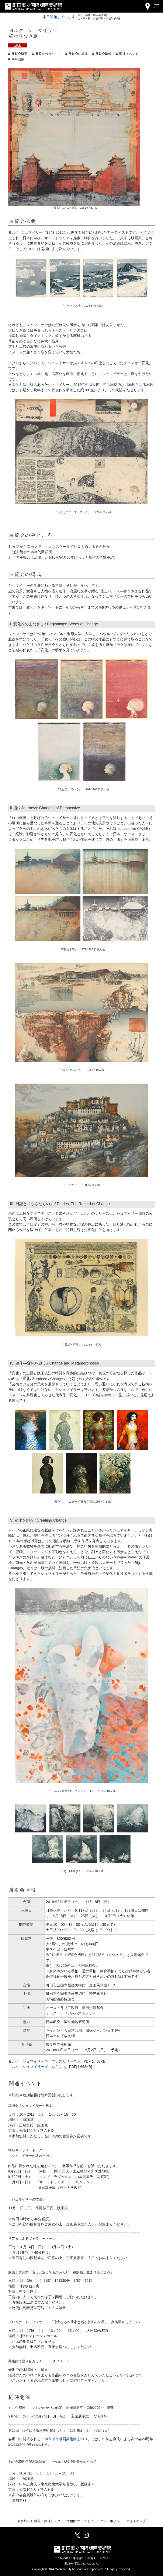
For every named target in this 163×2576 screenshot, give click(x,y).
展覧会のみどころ (48, 54)
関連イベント (128, 54)
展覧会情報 (103, 54)
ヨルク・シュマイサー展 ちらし (35, 2067)
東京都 (22, 2521)
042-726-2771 (90, 2563)
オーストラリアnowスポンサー (71, 2013)
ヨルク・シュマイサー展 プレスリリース (42, 2061)
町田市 (35, 2521)
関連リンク (52, 2521)
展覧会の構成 (78, 54)
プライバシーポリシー (107, 2521)
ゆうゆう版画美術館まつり (66, 2439)
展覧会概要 (19, 54)
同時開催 (17, 59)
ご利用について (76, 2521)
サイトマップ (136, 2521)
